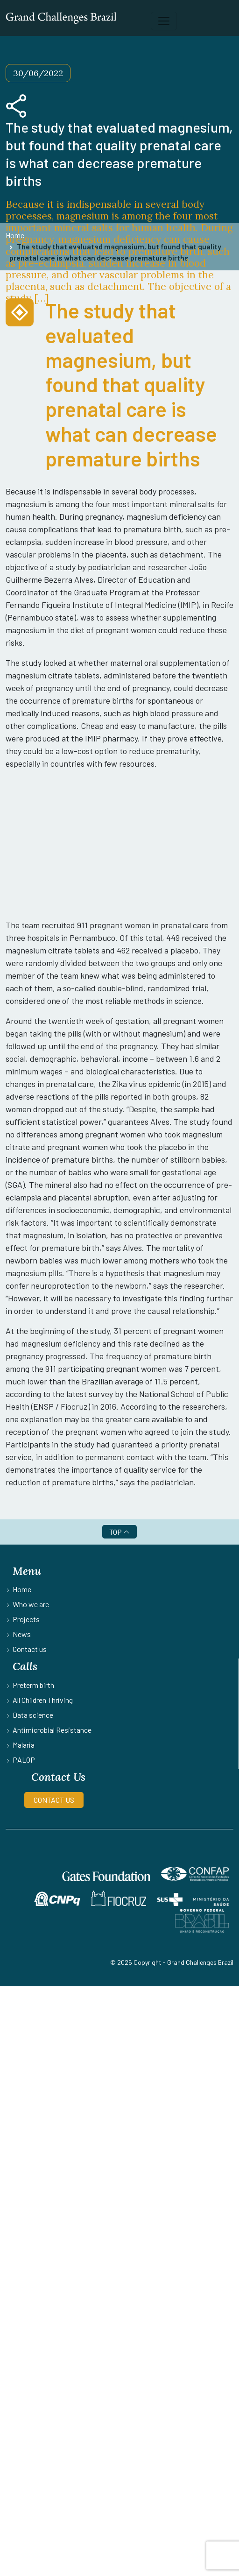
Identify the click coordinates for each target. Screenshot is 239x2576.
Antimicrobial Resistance (52, 1729)
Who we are (31, 1604)
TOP (119, 1531)
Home (22, 1589)
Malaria (24, 1744)
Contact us (30, 1648)
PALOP (24, 1759)
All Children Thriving (43, 1699)
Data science (33, 1714)
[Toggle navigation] (164, 21)
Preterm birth (33, 1684)
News (22, 1634)
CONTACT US (54, 1799)
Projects (26, 1619)
